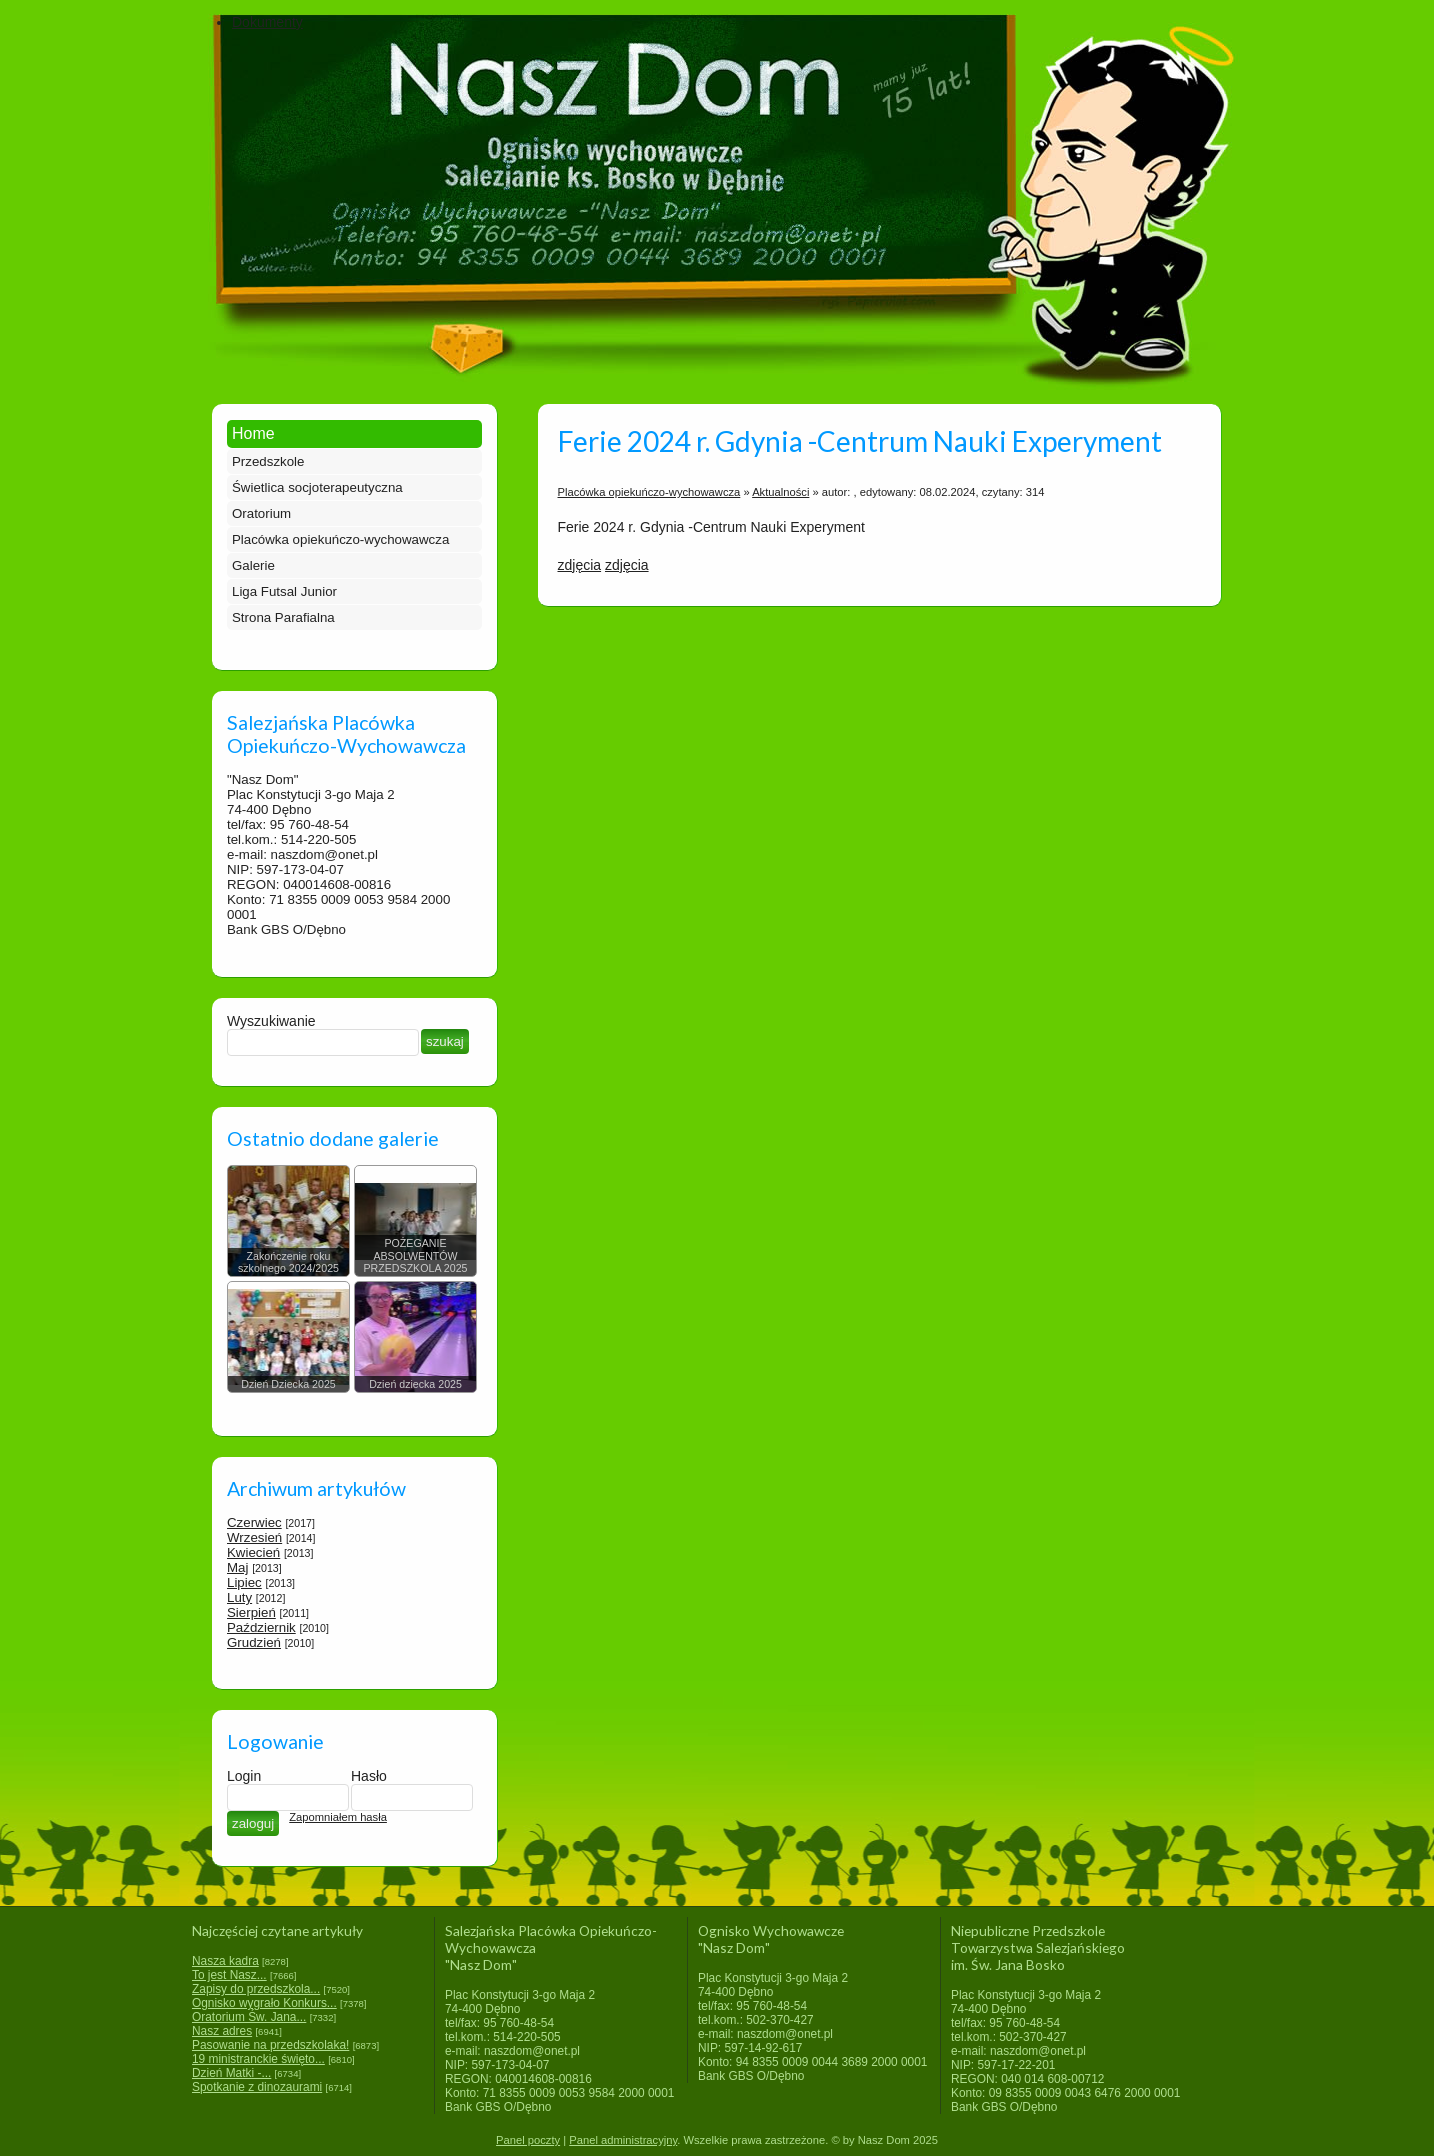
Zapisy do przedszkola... (256, 1989)
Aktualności (780, 492)
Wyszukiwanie (271, 1021)
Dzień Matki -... (231, 2073)
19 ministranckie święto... (258, 2059)
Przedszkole (268, 461)
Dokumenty (267, 22)
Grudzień (254, 1642)
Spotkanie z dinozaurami (257, 2087)
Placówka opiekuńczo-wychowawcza (340, 539)
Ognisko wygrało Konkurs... (264, 2003)
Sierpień (251, 1612)
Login (244, 1776)
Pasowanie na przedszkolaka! (270, 2045)
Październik (261, 1627)
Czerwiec (254, 1522)
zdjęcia (580, 565)
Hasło (369, 1776)
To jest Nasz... (229, 1975)
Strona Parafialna (283, 617)
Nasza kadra (225, 1961)
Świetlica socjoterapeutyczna (317, 487)
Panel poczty (528, 2140)
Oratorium (261, 513)
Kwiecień (253, 1552)
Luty (239, 1597)
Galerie (253, 565)
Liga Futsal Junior (284, 591)
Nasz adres (222, 2031)
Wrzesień (254, 1537)
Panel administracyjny (623, 2140)
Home (253, 433)
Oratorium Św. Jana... (249, 2017)
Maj (237, 1567)
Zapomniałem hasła (338, 1817)
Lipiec (244, 1582)
